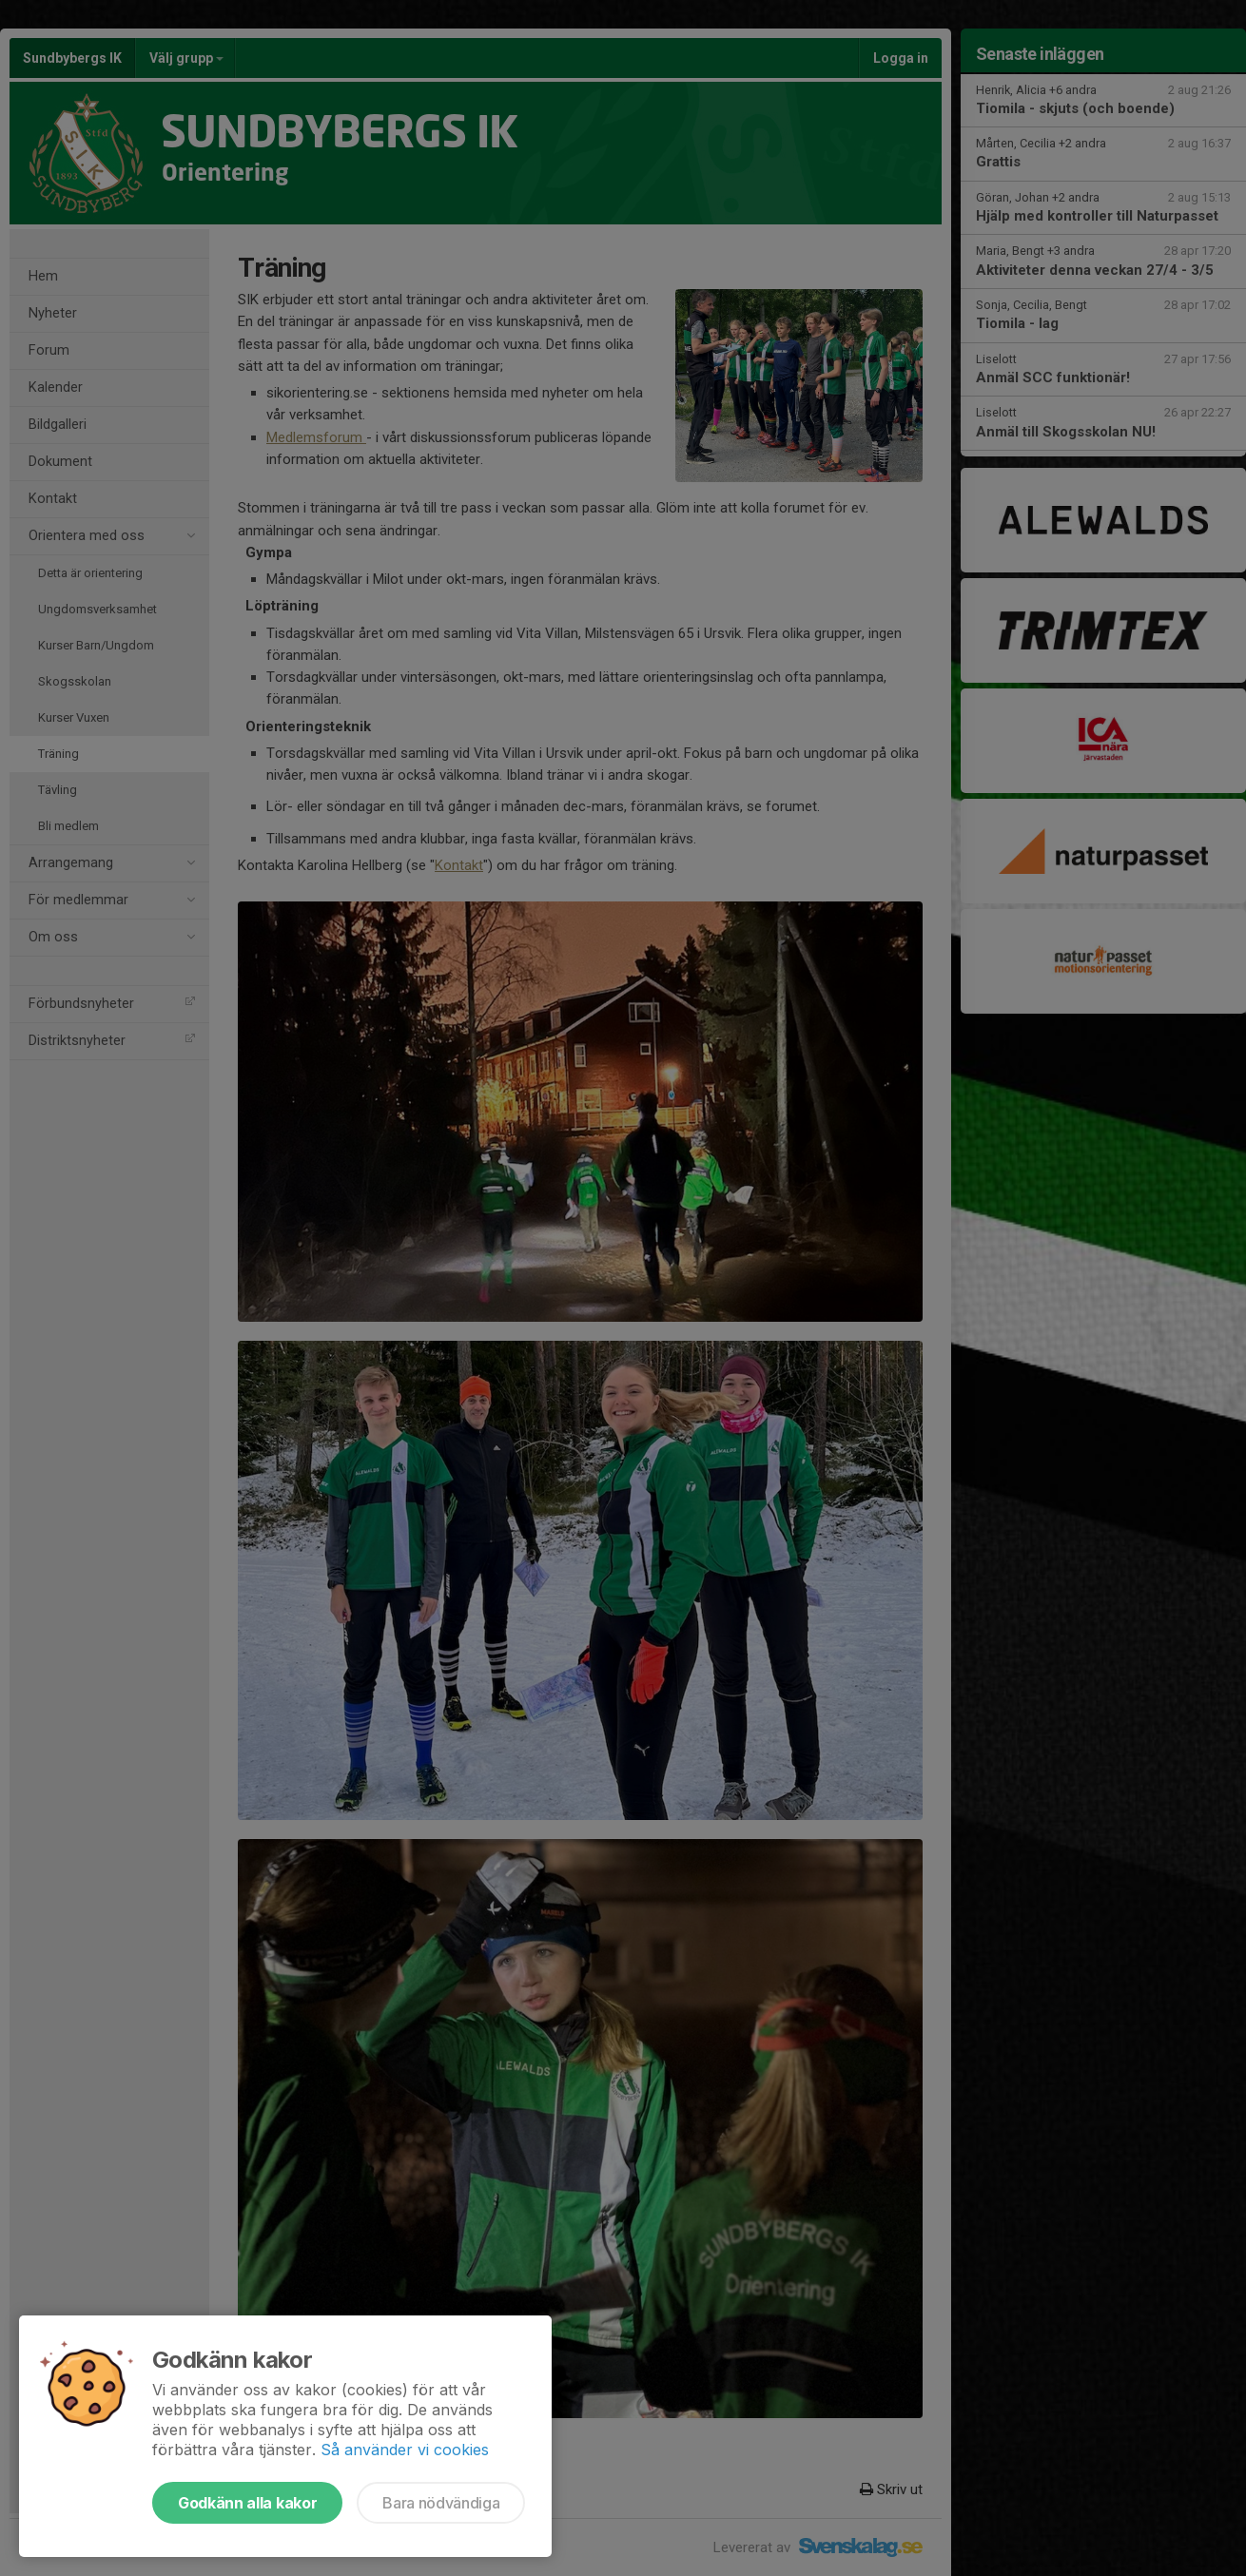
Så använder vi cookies (405, 2449)
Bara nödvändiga (440, 2502)
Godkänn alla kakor (247, 2502)
